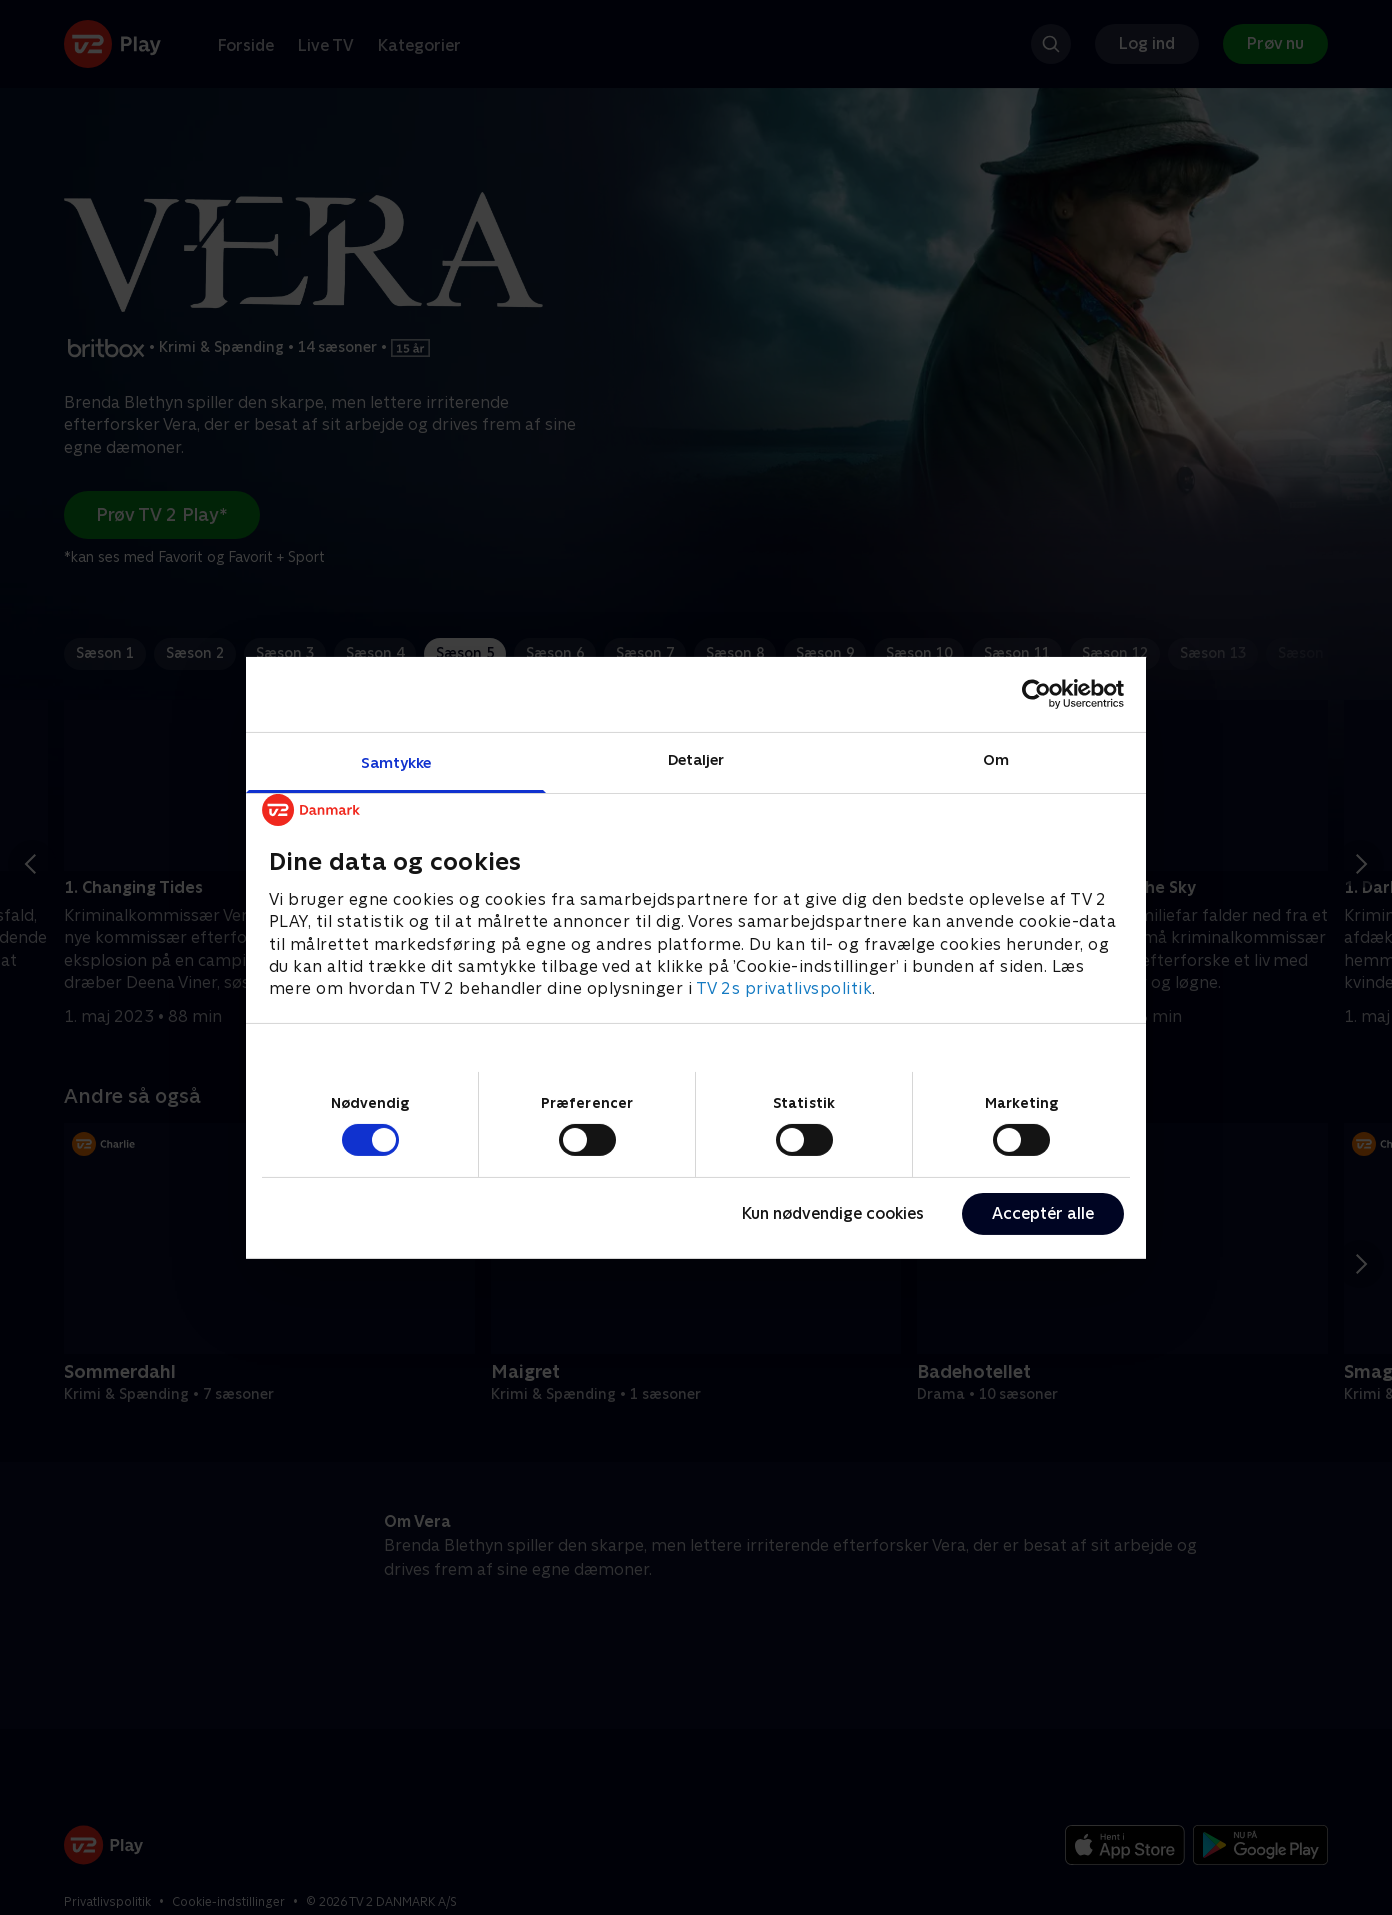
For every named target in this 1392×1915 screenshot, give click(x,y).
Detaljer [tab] (696, 758)
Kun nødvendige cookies (833, 1213)
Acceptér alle (1043, 1213)
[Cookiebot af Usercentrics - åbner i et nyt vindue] (1036, 694)
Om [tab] (996, 758)
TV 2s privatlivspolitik (784, 988)
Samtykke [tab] (396, 761)
